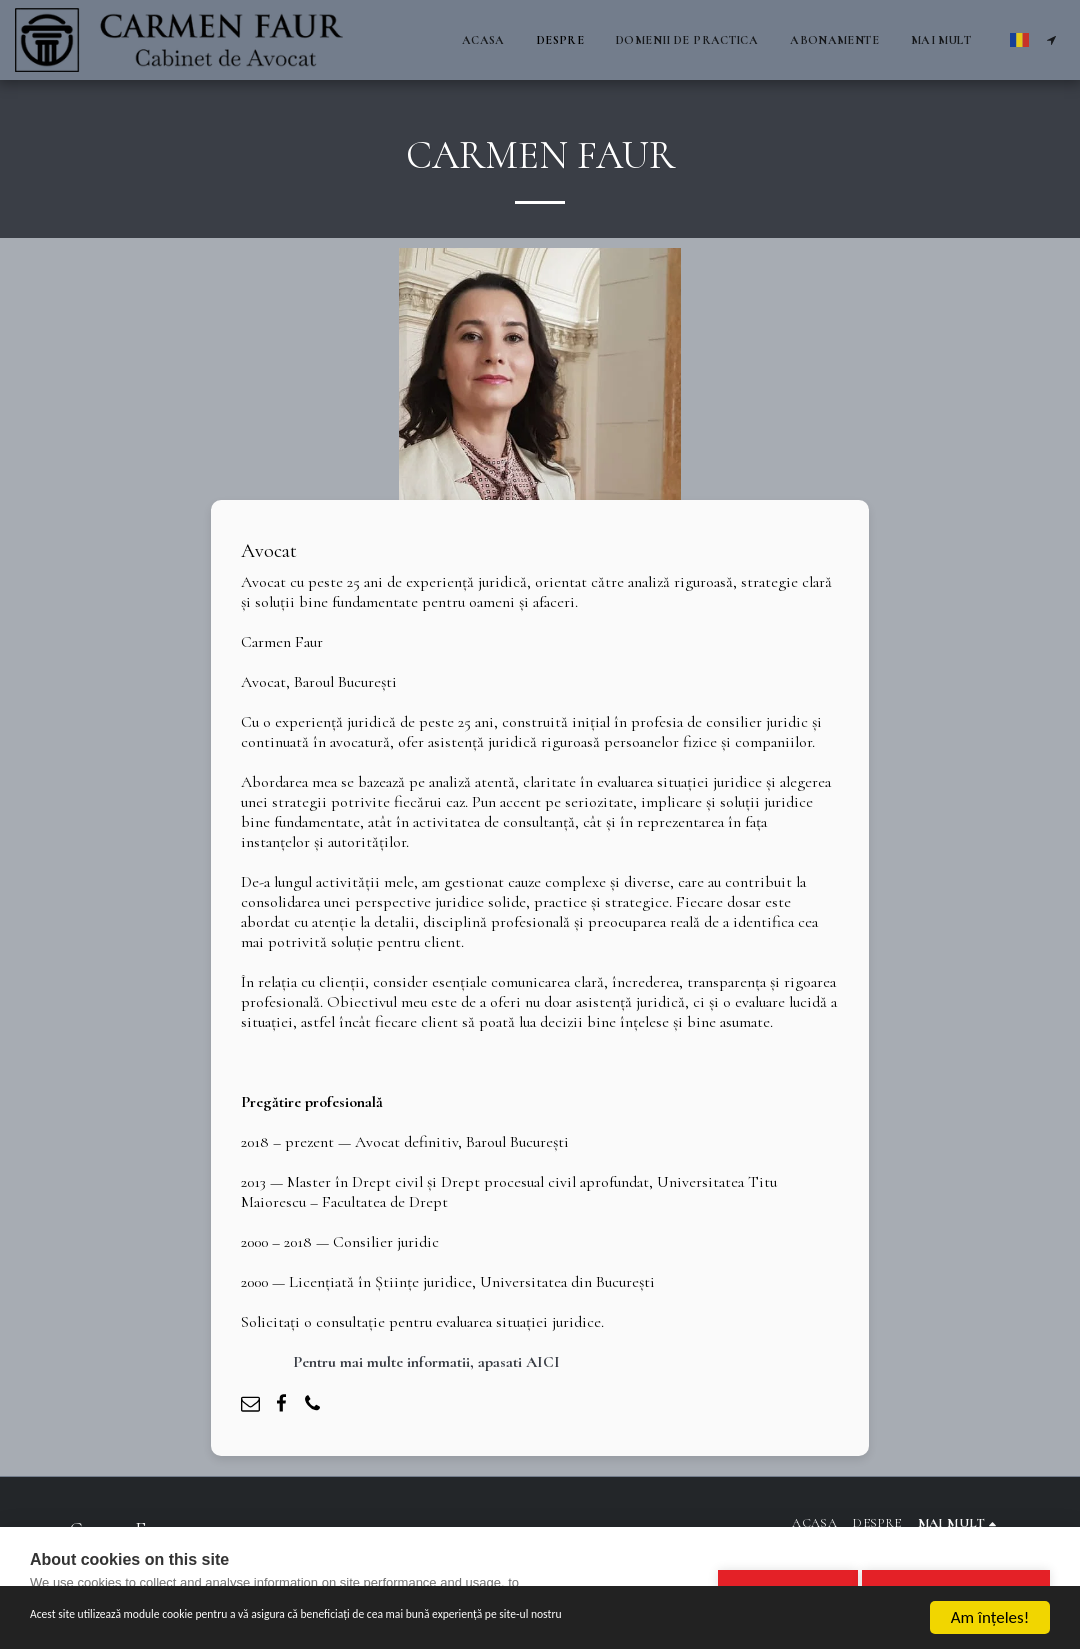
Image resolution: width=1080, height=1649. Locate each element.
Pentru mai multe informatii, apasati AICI (426, 1362)
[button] (1051, 40)
